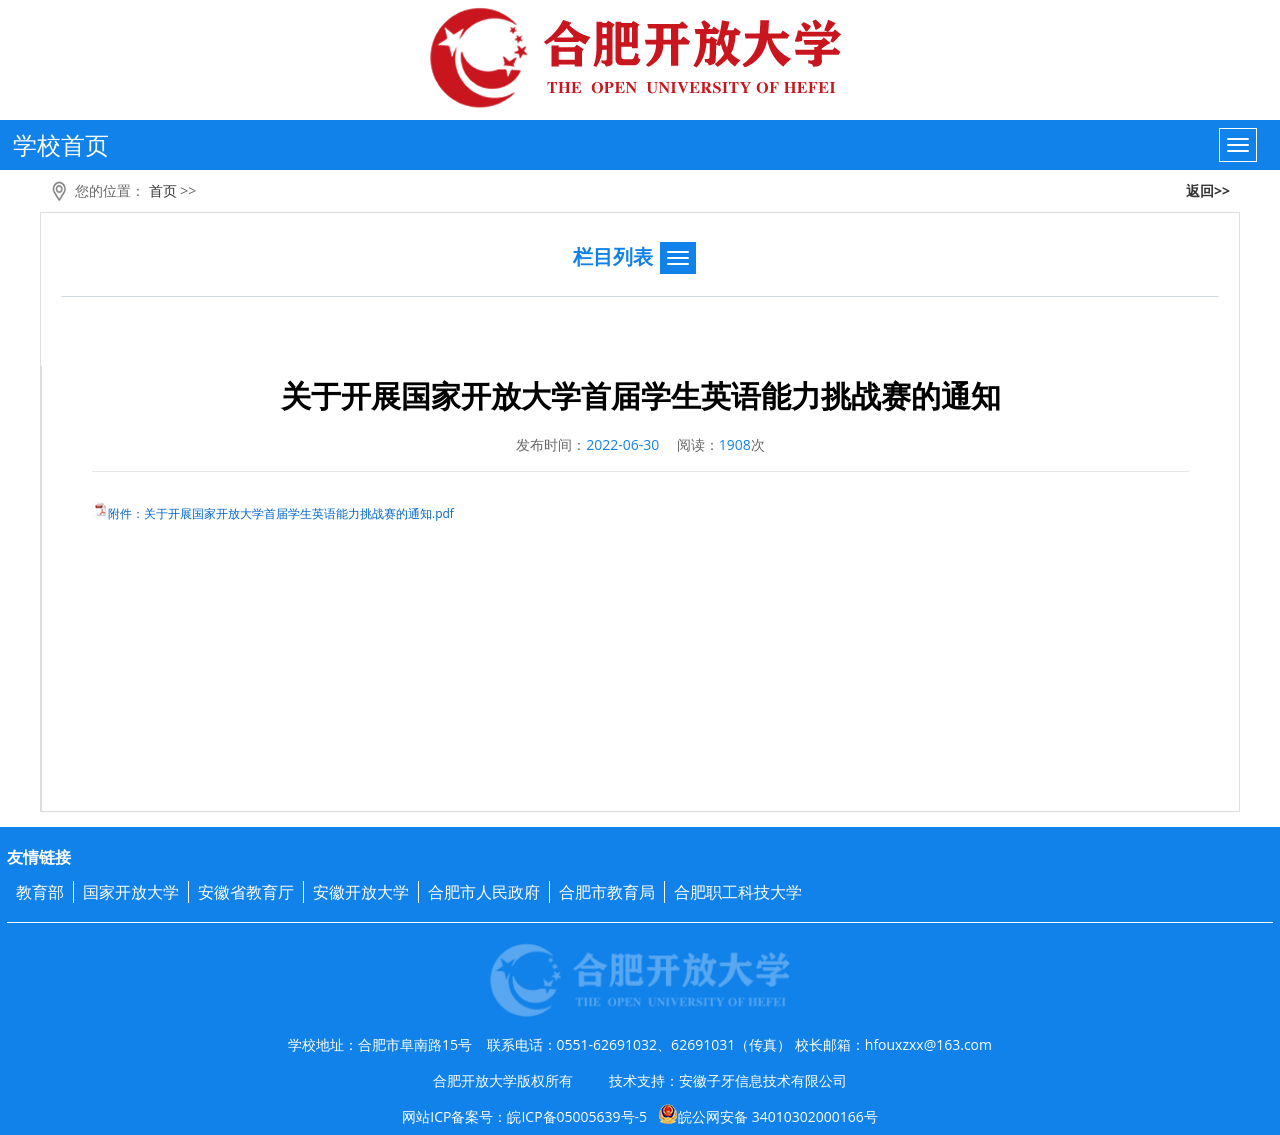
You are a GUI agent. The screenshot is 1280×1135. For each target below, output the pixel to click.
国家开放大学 (131, 892)
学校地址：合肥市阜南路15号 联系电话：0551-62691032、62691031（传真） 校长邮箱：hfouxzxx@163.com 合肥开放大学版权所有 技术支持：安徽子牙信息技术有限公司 (640, 1062)
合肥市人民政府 (484, 892)
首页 (163, 190)
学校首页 (61, 144)
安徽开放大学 (361, 892)
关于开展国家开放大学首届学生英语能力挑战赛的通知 (641, 395)
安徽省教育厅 (246, 892)
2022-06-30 (622, 444)
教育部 (40, 892)
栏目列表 (613, 256)
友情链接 (39, 857)
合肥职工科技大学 (738, 892)
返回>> (1208, 190)
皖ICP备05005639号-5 (577, 1116)
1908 (735, 444)
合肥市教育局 (607, 892)
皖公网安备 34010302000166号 (768, 1115)
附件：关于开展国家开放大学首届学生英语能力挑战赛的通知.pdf (281, 513)
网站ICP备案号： (640, 1117)
